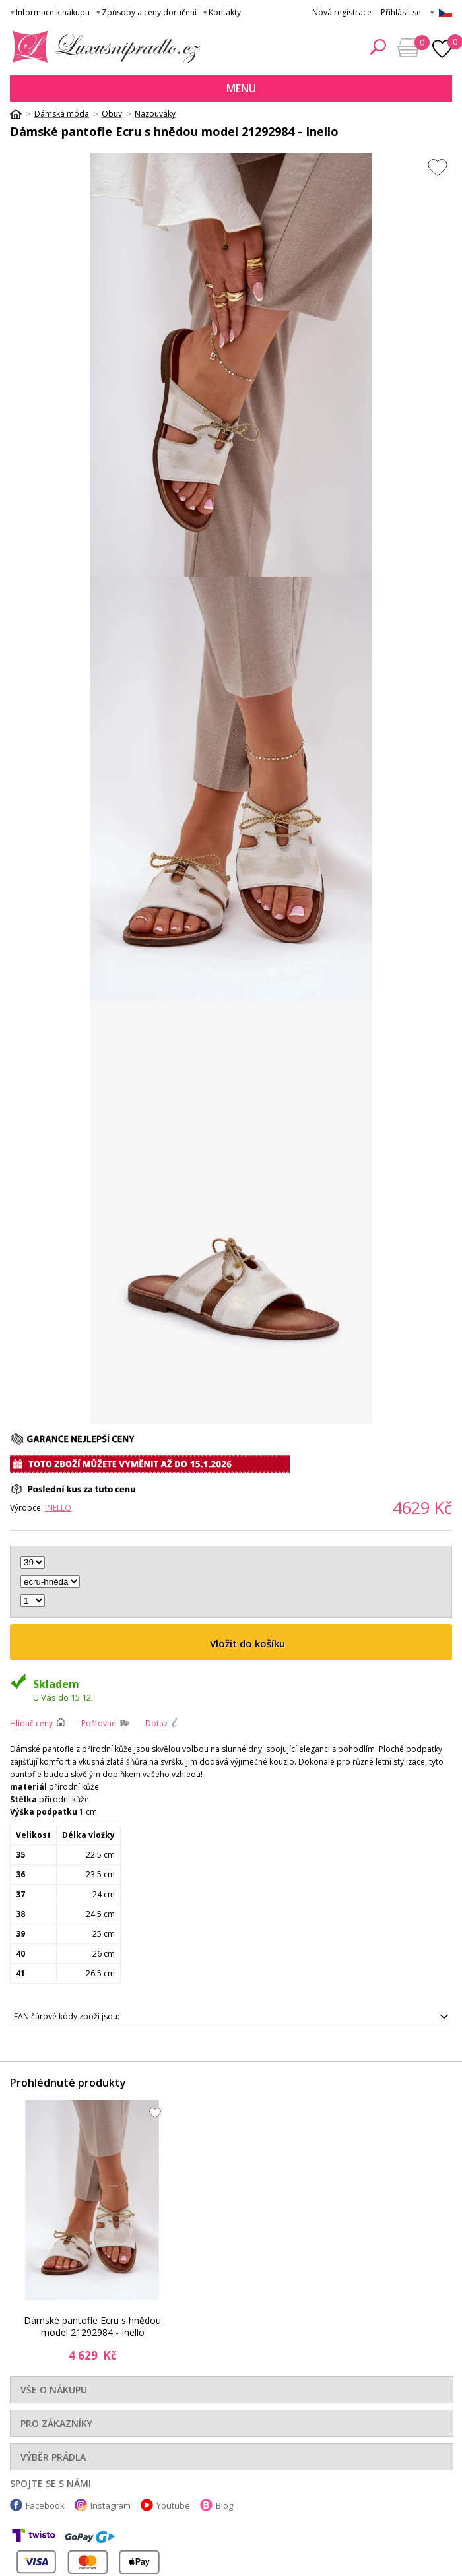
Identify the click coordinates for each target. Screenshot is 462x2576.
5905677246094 (231, 2016)
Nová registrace (342, 12)
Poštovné (98, 1723)
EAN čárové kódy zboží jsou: (66, 2016)
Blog (224, 2505)
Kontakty (225, 12)
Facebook (45, 2505)
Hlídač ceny (31, 1723)
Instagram (110, 2505)
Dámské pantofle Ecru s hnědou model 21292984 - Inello (92, 2326)
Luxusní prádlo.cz (102, 46)
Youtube (173, 2505)
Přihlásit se (401, 12)
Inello (58, 1507)
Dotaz (156, 1723)
